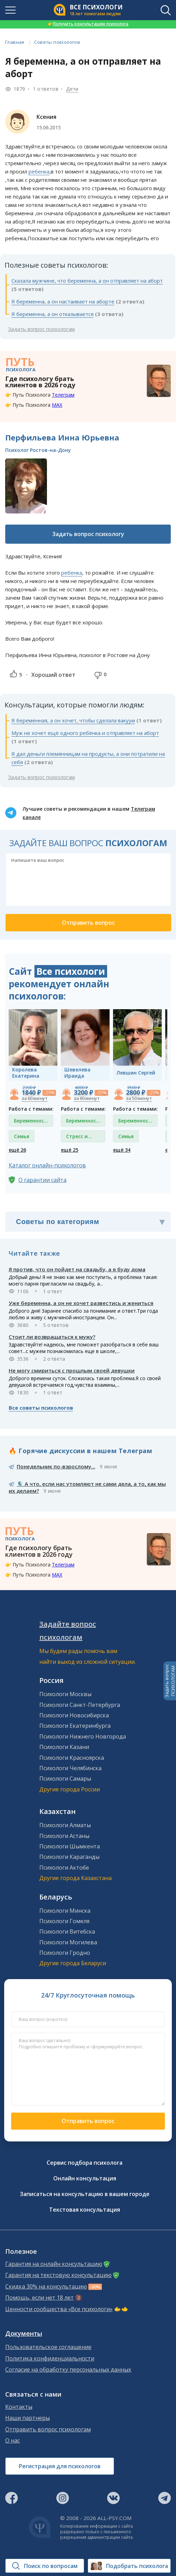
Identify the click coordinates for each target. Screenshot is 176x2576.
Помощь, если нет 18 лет (39, 2297)
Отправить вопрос (88, 2121)
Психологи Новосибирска (74, 1715)
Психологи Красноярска (71, 1757)
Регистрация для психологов (60, 2466)
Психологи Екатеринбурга (75, 1726)
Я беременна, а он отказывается (52, 313)
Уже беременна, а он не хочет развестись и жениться (81, 1302)
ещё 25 (69, 1150)
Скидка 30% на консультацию (46, 2286)
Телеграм (63, 394)
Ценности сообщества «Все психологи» (59, 2309)
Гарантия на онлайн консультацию (53, 2264)
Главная (14, 42)
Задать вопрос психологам (41, 328)
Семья (21, 1136)
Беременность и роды (32, 1122)
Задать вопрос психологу (88, 534)
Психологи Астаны (64, 1836)
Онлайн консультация (84, 2178)
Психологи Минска (64, 1910)
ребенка (39, 171)
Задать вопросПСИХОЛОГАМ (169, 1681)
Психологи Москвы (65, 1694)
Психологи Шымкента (69, 1846)
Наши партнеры (27, 2418)
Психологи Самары (65, 1778)
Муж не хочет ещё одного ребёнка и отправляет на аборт (85, 732)
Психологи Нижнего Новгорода (82, 1736)
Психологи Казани (64, 1747)
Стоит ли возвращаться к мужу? (52, 1336)
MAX (57, 405)
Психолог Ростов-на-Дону (38, 450)
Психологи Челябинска (70, 1768)
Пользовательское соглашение (48, 2347)
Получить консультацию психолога (88, 24)
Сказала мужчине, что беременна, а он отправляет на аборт (87, 280)
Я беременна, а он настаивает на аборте (62, 301)
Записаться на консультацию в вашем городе (85, 2194)
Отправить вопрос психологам (48, 2429)
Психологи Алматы (65, 1825)
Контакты (18, 2407)
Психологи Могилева (68, 1942)
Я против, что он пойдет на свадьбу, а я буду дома (77, 1269)
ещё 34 (121, 1150)
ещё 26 (17, 1150)
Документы (23, 2334)
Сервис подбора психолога (84, 2162)
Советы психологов (57, 42)
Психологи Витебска (67, 1931)
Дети (72, 89)
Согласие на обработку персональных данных (68, 2369)
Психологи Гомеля (64, 1921)
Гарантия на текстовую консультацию (58, 2275)
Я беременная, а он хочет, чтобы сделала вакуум (73, 720)
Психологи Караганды (69, 1857)
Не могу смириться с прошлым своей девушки (72, 1370)
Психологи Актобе (64, 1867)
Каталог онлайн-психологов (47, 1165)
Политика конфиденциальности (49, 2358)
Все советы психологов (41, 1407)
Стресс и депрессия (79, 1137)
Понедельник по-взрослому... (56, 1466)
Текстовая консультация (84, 2209)
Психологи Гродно (64, 1953)
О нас (12, 2440)
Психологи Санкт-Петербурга (79, 1705)
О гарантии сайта (42, 1180)
